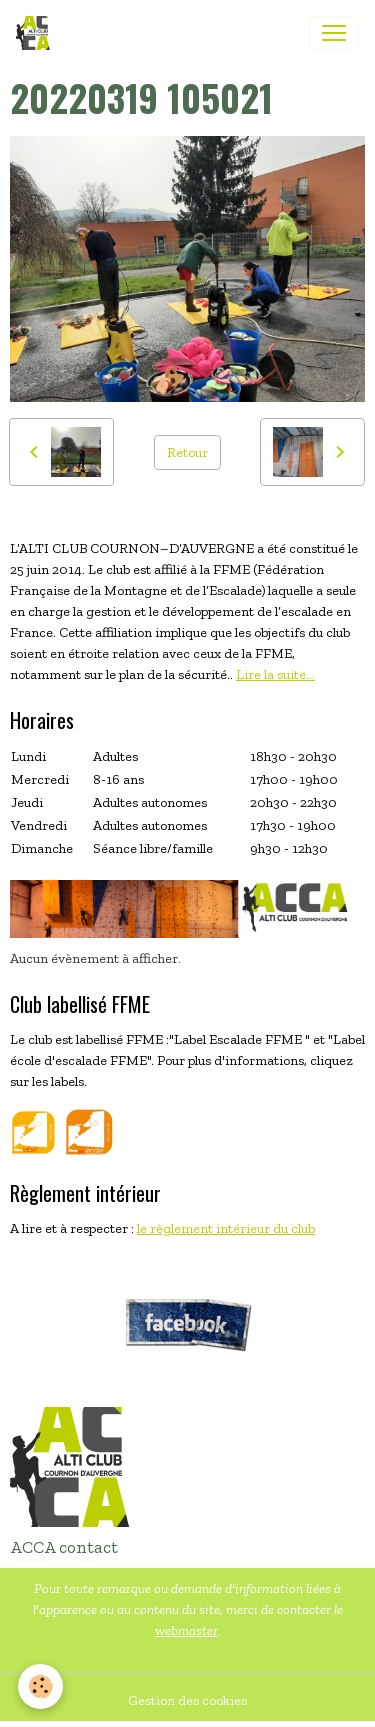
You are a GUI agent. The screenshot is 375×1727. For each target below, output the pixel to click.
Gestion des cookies (187, 1700)
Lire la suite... (275, 674)
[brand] (37, 33)
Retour (187, 452)
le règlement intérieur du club (226, 1228)
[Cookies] (40, 1686)
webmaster (186, 1630)
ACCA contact (64, 1547)
